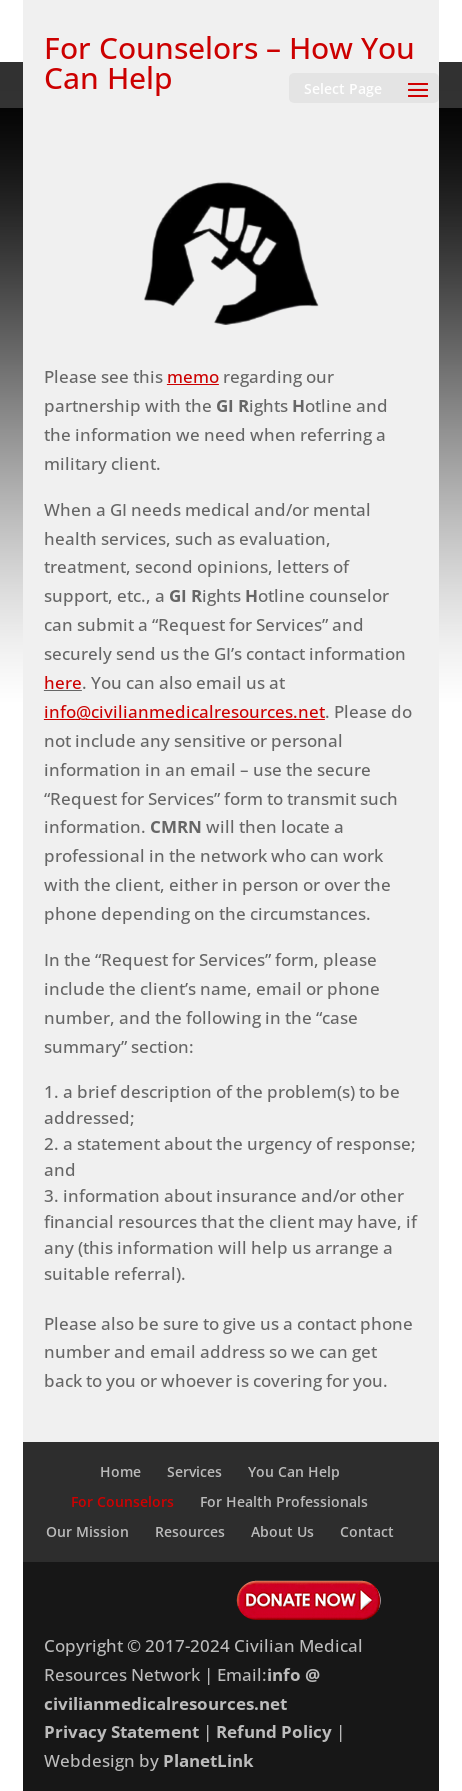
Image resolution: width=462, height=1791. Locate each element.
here (63, 682)
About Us (282, 1531)
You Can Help (294, 1471)
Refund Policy (274, 1731)
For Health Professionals (284, 1501)
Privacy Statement (121, 1731)
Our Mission (87, 1531)
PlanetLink (208, 1760)
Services (194, 1471)
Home (120, 1471)
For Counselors (122, 1501)
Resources (190, 1531)
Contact (367, 1531)
